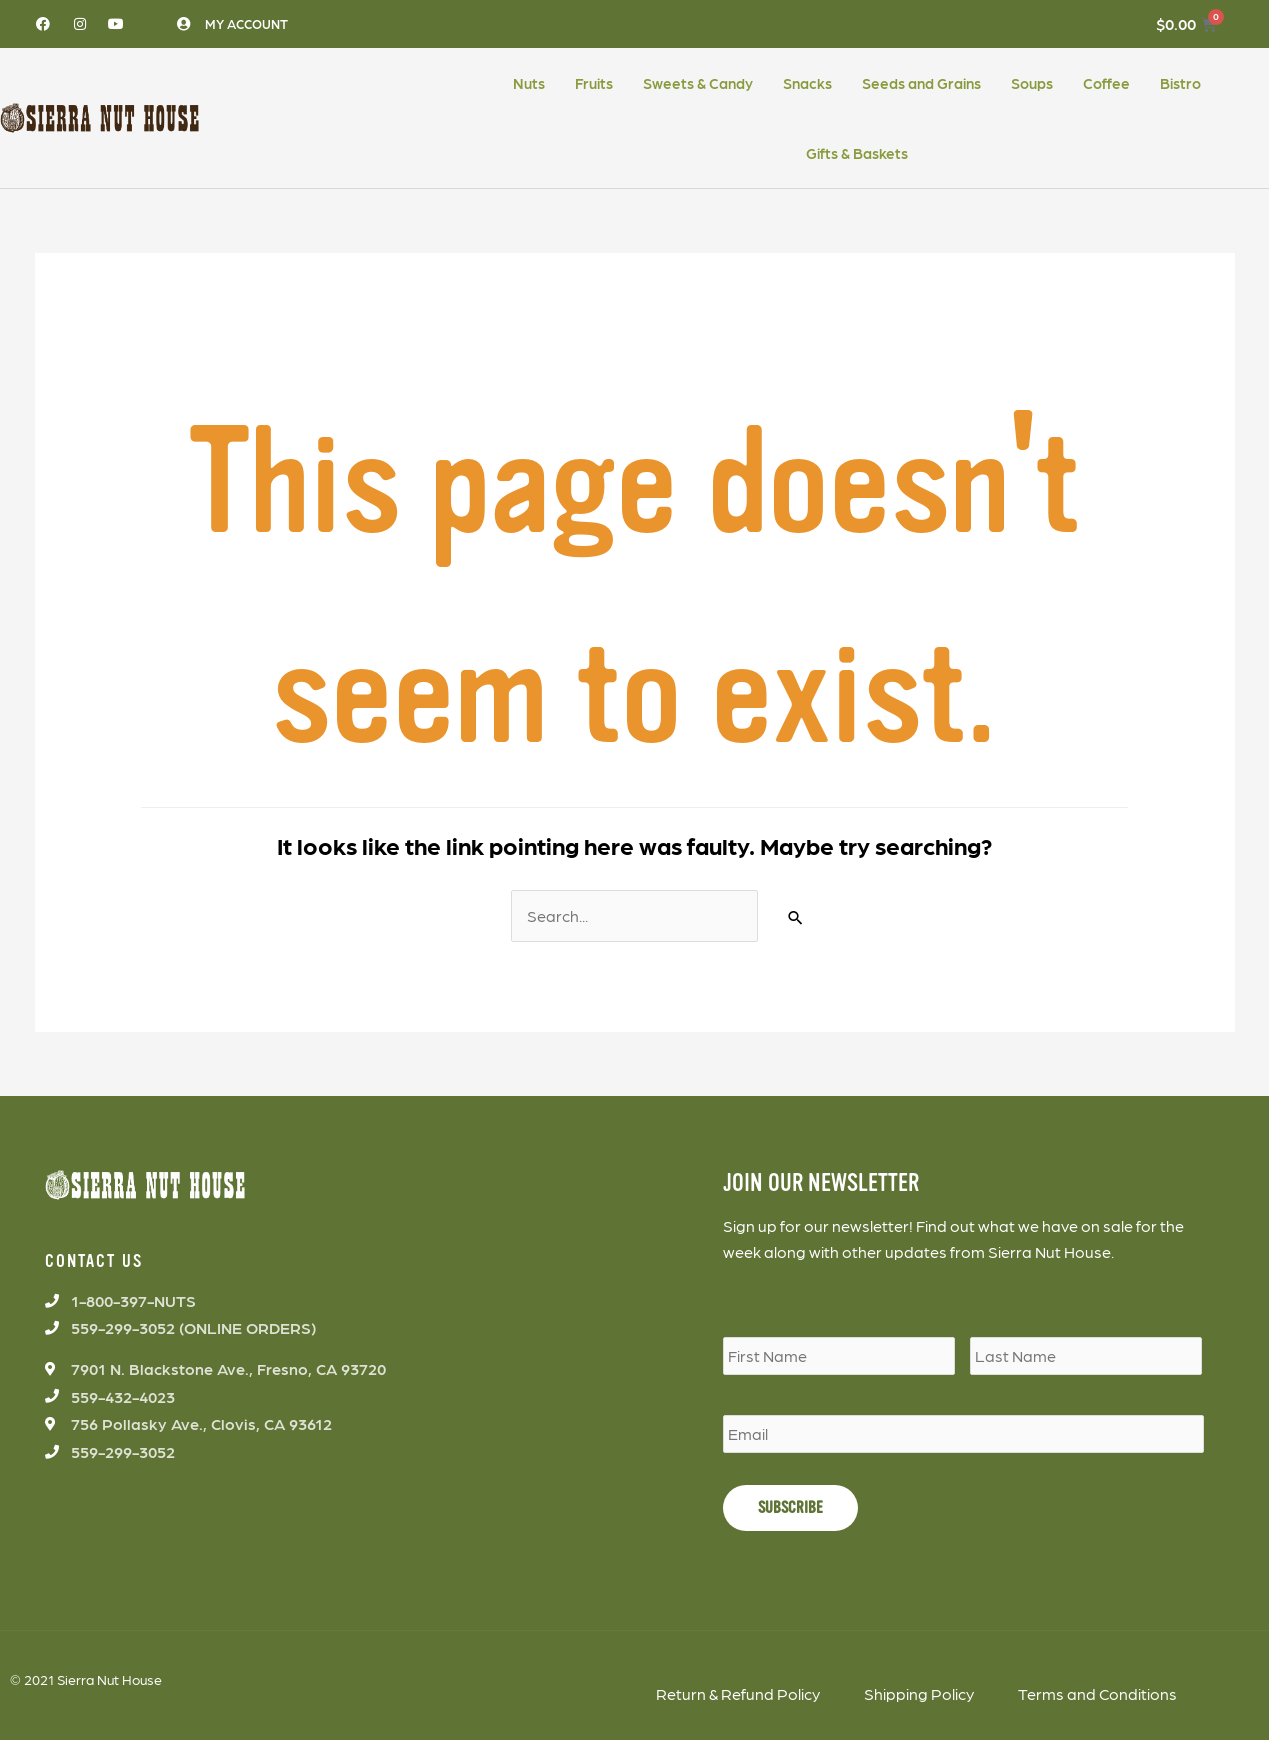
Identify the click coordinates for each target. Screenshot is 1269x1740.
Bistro (1180, 83)
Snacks (807, 83)
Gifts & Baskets (857, 153)
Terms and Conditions (1097, 1693)
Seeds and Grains (921, 83)
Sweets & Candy (698, 83)
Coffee (1106, 83)
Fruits (594, 83)
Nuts (529, 83)
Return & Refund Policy (738, 1693)
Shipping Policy (919, 1693)
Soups (1032, 83)
